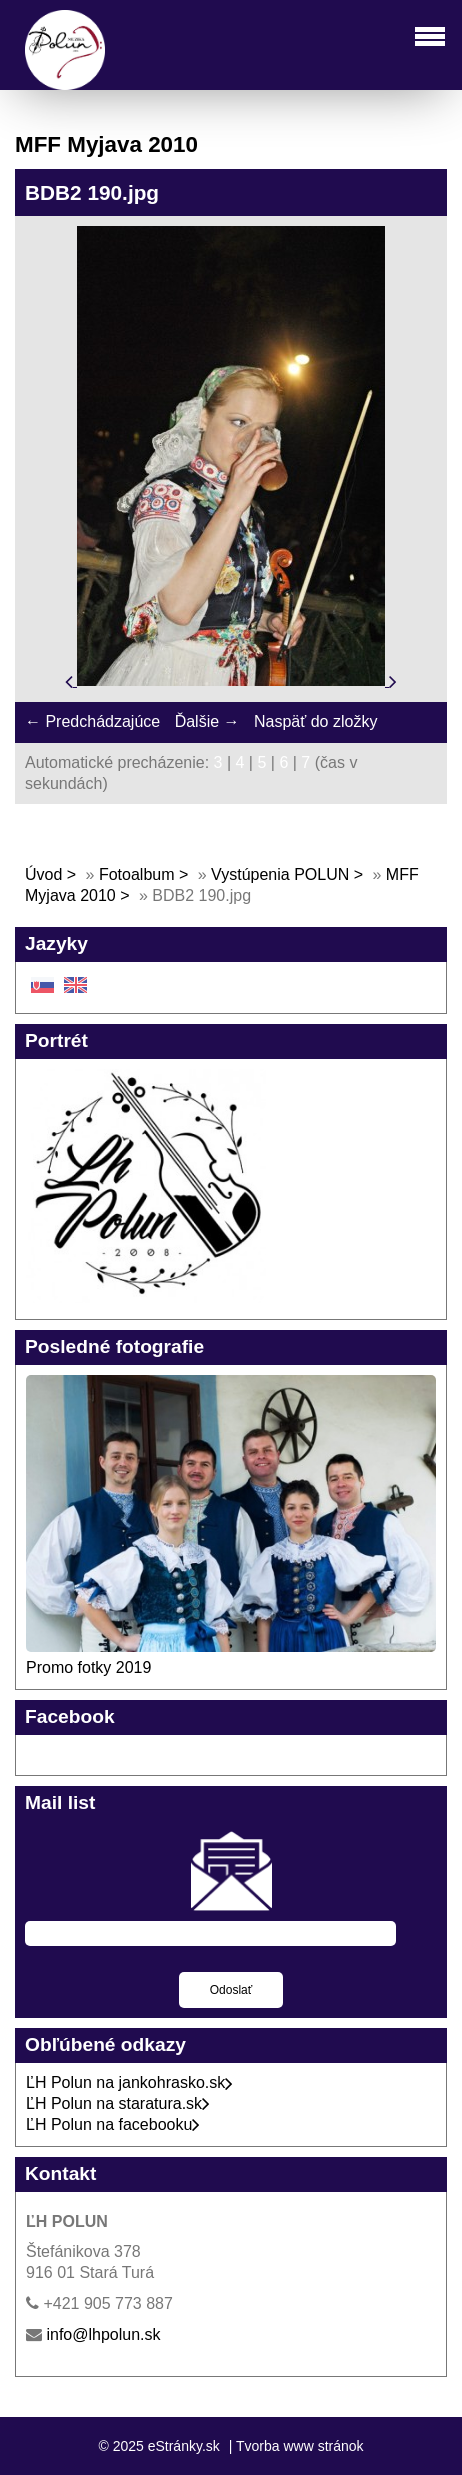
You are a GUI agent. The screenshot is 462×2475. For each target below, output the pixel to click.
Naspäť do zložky (315, 721)
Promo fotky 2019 (88, 1667)
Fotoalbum (137, 874)
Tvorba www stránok (300, 2446)
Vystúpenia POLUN (280, 874)
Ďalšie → (207, 721)
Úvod (43, 874)
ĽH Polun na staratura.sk (118, 2103)
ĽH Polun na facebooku (113, 2124)
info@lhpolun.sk (103, 2334)
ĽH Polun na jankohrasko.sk (129, 2082)
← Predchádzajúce (92, 721)
